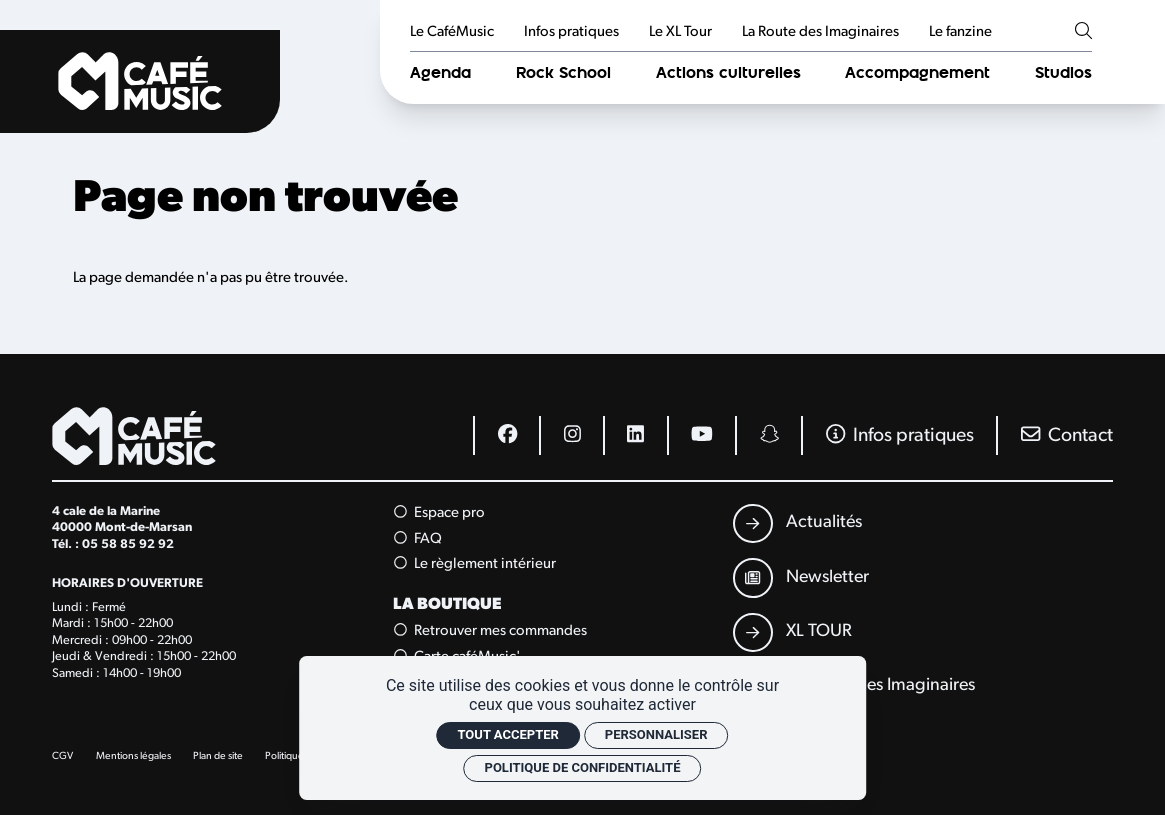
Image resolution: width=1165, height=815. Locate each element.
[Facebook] (506, 435)
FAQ (418, 539)
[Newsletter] (801, 577)
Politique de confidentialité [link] (583, 767)
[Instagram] (571, 435)
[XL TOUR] (792, 632)
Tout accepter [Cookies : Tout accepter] (507, 734)
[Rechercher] (1083, 32)
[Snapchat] (768, 435)
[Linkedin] (635, 435)
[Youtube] (701, 435)
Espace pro (440, 513)
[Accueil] (140, 81)
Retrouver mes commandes (491, 631)
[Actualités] (797, 523)
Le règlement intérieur (475, 564)
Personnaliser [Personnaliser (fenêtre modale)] (656, 734)
